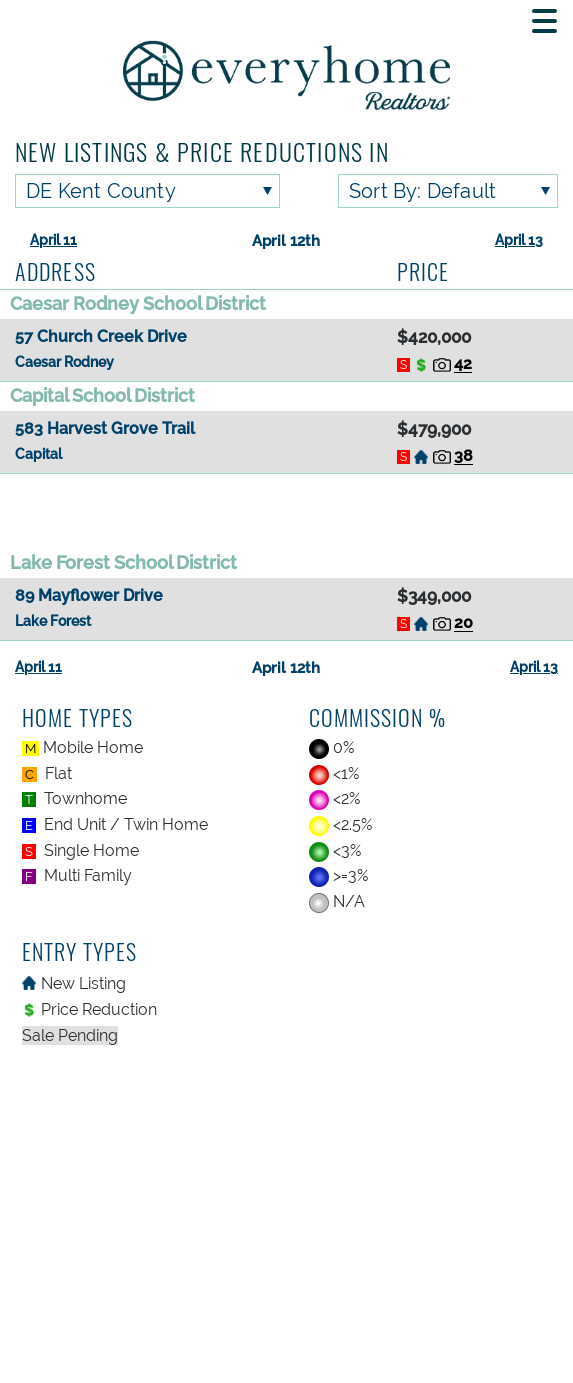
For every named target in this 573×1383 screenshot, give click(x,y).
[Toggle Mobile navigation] (544, 21)
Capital (38, 454)
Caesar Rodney (64, 362)
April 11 (53, 240)
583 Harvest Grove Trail (105, 428)
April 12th (286, 241)
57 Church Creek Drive (101, 336)
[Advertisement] (286, 511)
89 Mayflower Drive (89, 595)
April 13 (519, 240)
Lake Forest (53, 621)
